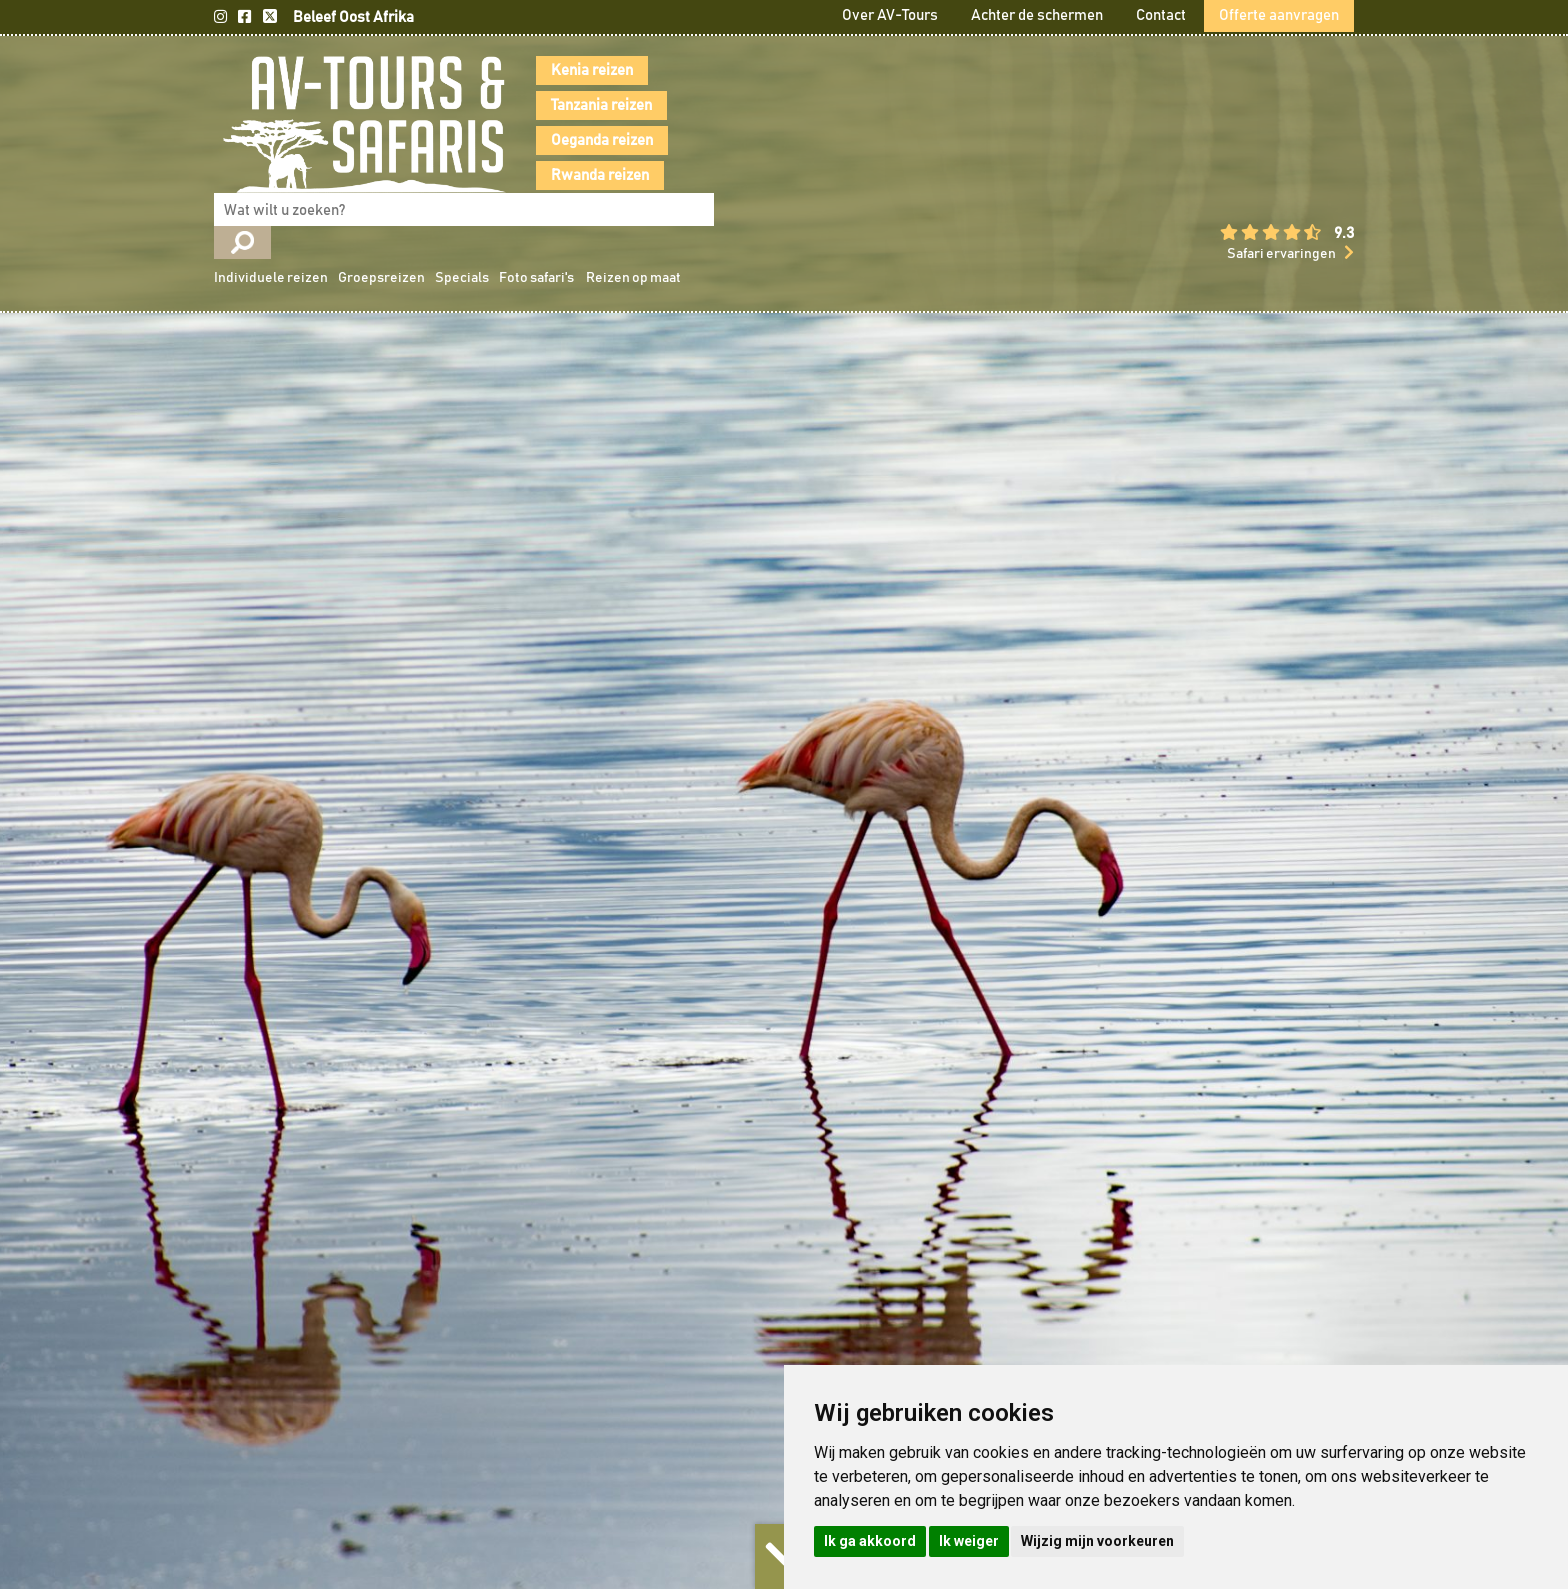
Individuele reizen (856, 108)
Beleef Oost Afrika (353, 17)
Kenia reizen (563, 70)
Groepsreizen (966, 108)
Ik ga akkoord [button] (870, 1541)
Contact (1161, 15)
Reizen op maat (1218, 108)
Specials (1047, 108)
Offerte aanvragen (1279, 15)
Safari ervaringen (1281, 182)
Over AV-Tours (890, 15)
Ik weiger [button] (969, 1541)
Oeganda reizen (573, 140)
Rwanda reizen (571, 175)
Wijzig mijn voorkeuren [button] (1097, 1541)
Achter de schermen (1037, 15)
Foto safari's (1121, 108)
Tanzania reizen (572, 105)
